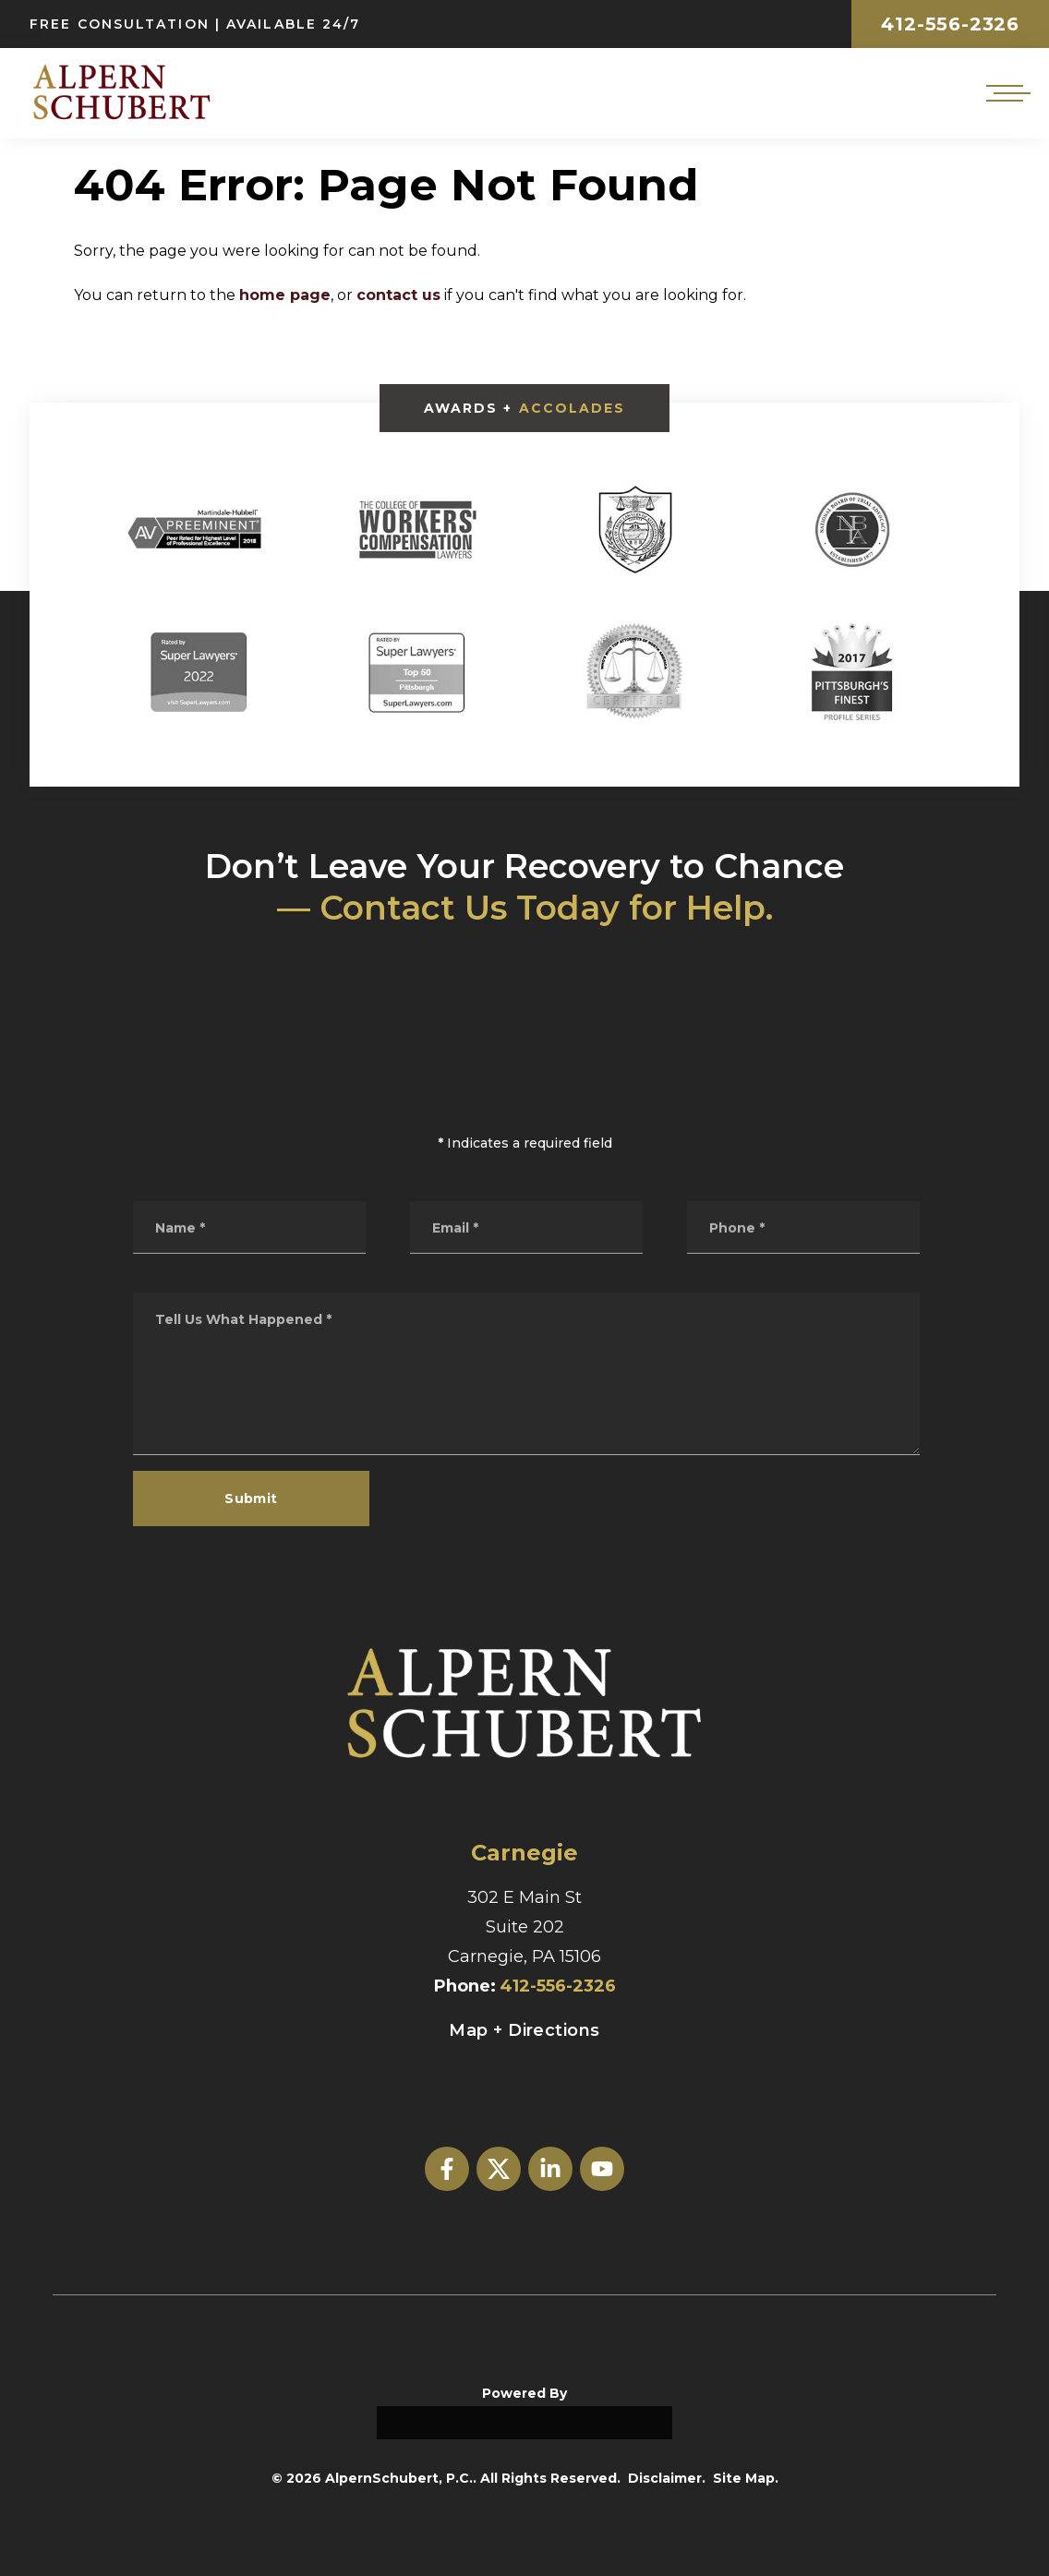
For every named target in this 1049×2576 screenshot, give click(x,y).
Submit (251, 1498)
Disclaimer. (666, 2478)
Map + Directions (524, 2030)
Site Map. (745, 2478)
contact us (398, 295)
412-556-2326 (950, 24)
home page (285, 295)
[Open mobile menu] (1004, 93)
